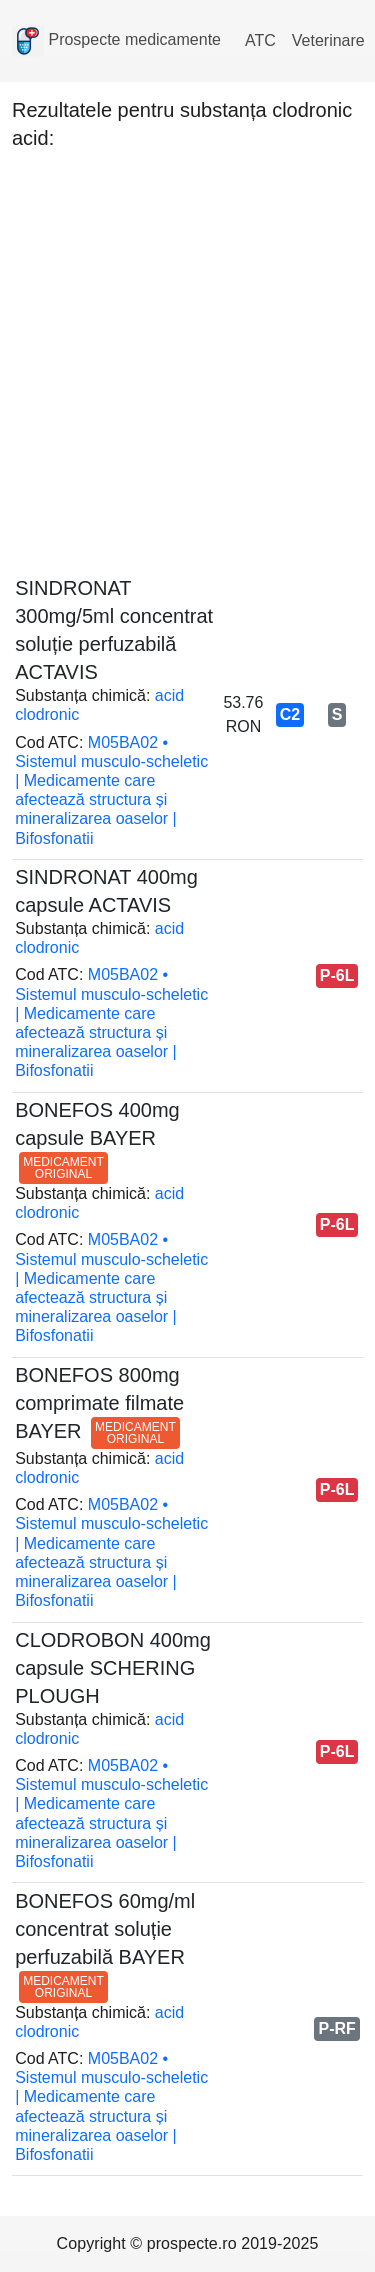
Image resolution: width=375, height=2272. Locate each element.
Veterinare (328, 40)
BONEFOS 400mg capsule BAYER (97, 1138)
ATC (260, 40)
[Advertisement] (187, 357)
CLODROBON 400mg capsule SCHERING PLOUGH (113, 1668)
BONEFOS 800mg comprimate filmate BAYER (99, 1403)
